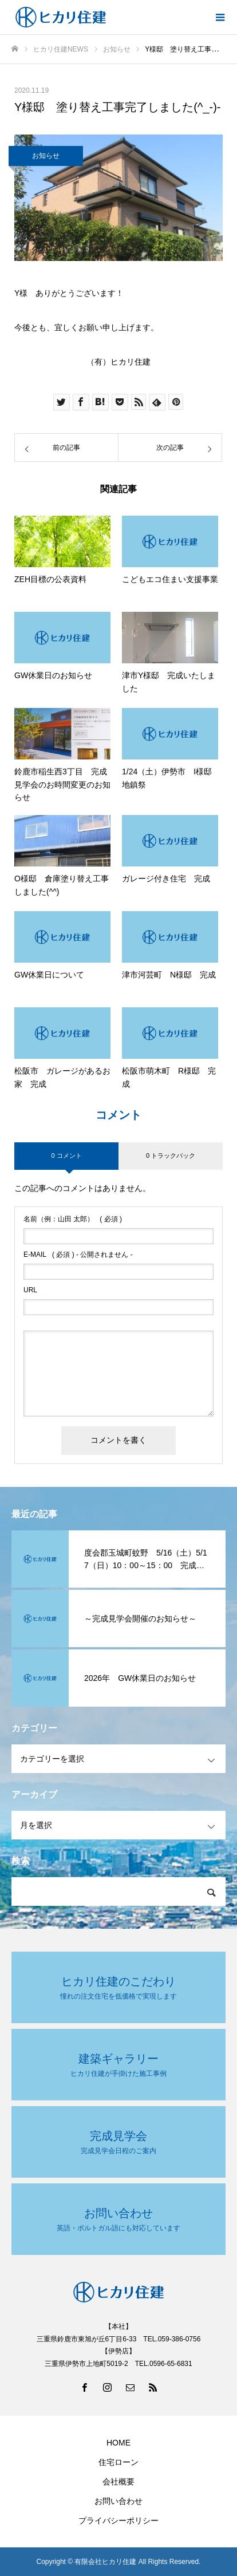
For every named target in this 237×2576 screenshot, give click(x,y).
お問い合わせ (118, 2501)
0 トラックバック (170, 1155)
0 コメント (66, 1155)
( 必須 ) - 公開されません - (78, 1254)
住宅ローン (118, 2462)
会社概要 (118, 2481)
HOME (118, 2442)
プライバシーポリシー (118, 2520)
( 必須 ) (72, 1219)
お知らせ (46, 156)
